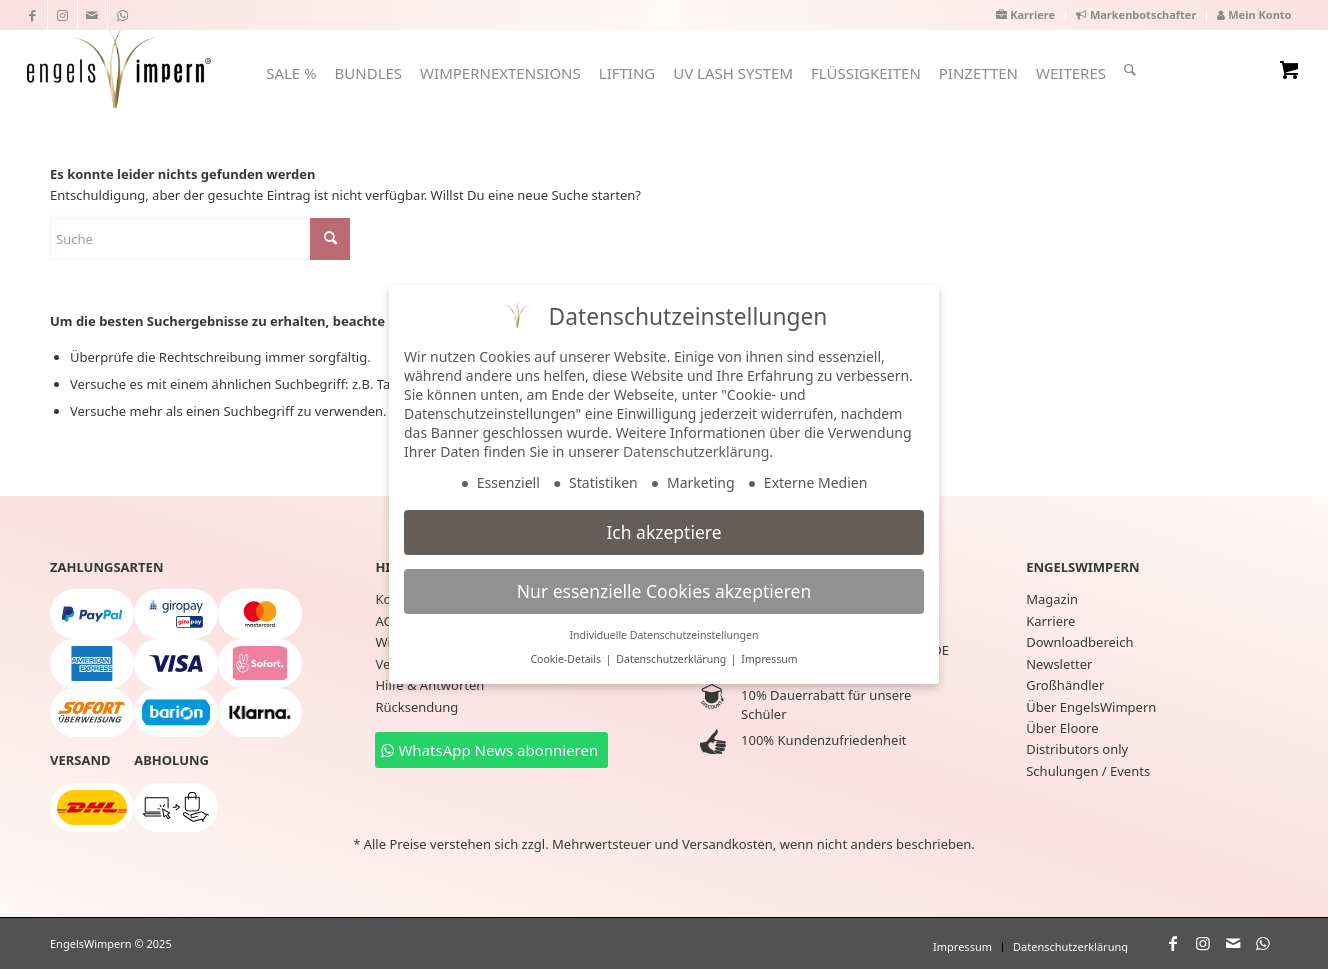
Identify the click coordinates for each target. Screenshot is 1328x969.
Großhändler (1065, 685)
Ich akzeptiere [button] (663, 532)
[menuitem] (1026, 15)
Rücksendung (416, 707)
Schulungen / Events (1088, 771)
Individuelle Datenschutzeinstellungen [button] (664, 635)
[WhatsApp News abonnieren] (491, 750)
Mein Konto (1254, 14)
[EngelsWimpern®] (119, 66)
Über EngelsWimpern (1091, 707)
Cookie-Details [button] (566, 659)
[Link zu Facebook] (32, 15)
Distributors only (1077, 749)
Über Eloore (1062, 728)
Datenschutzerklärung (696, 451)
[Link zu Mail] (92, 15)
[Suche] (1130, 70)
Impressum (769, 659)
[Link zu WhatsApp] (123, 15)
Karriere (1025, 14)
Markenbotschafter (1136, 14)
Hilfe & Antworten (429, 685)
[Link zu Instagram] (62, 15)
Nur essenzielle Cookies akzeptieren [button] (664, 591)
